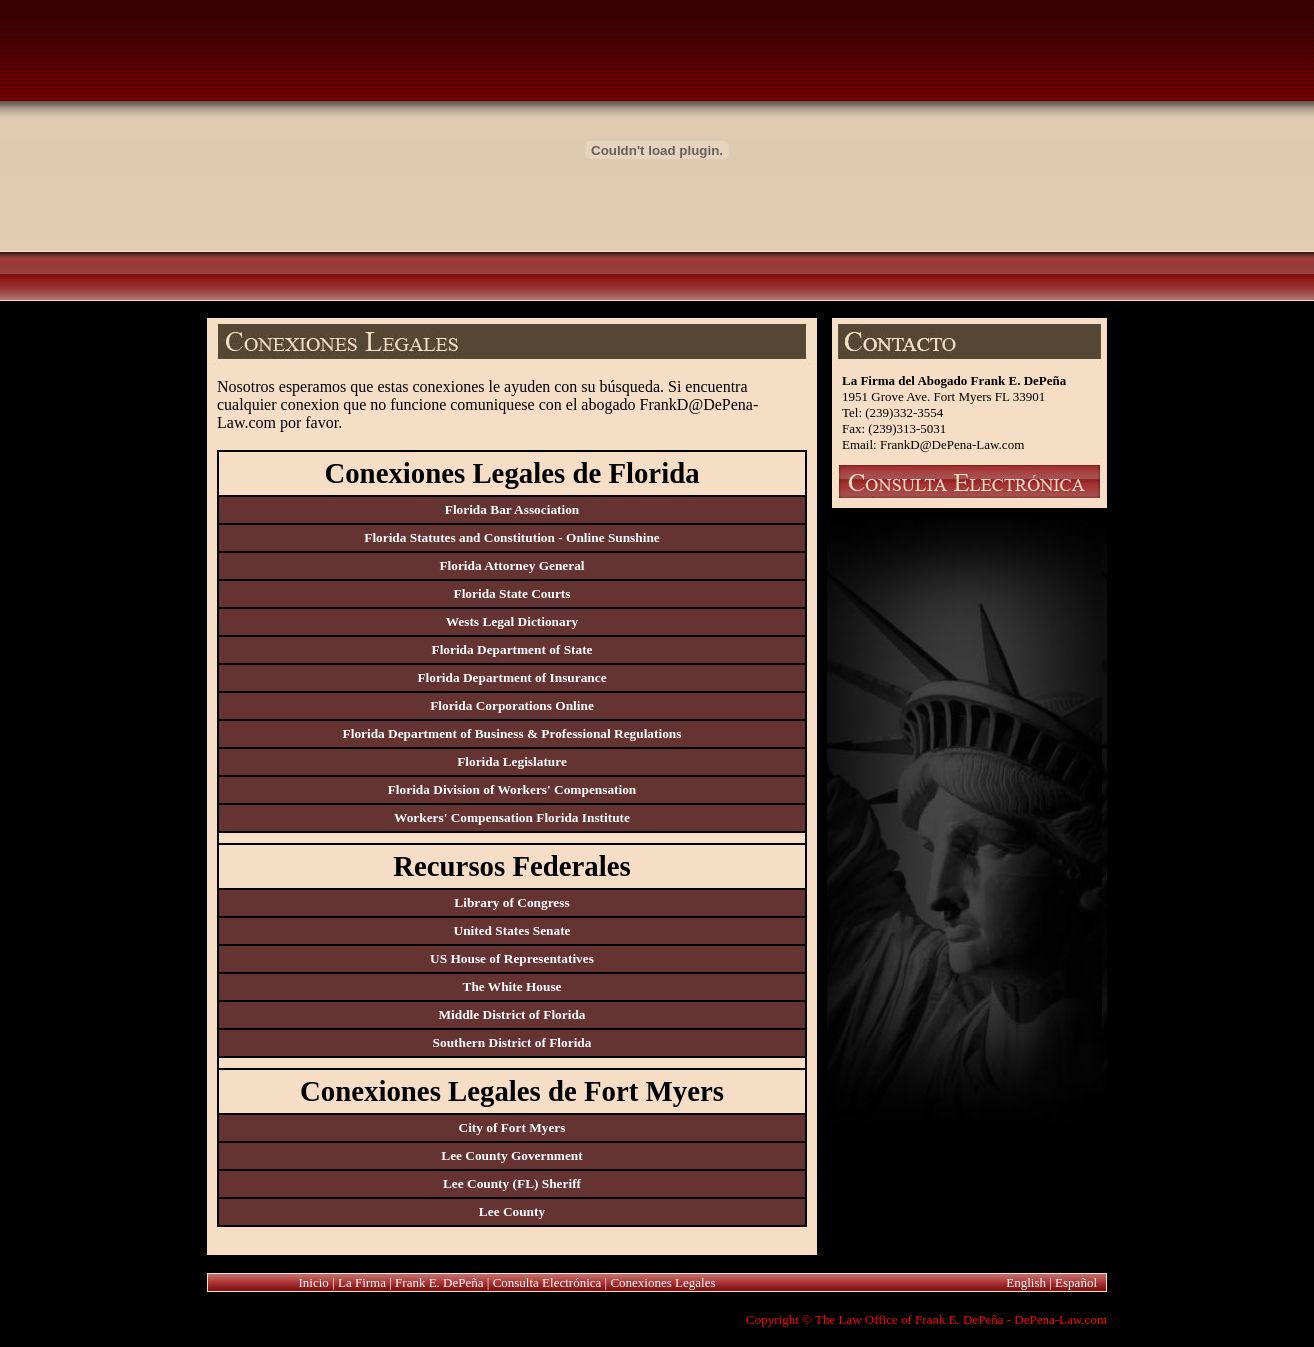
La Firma (362, 1282)
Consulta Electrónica (547, 1282)
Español (1076, 1282)
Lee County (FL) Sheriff (512, 1183)
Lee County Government (511, 1155)
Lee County (512, 1211)
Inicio (314, 1282)
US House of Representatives (512, 958)
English (1026, 1282)
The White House (512, 986)
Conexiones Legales (662, 1282)
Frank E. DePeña (439, 1282)
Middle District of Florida (512, 1014)
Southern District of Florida (512, 1042)
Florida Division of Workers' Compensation (512, 789)
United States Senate (512, 930)
